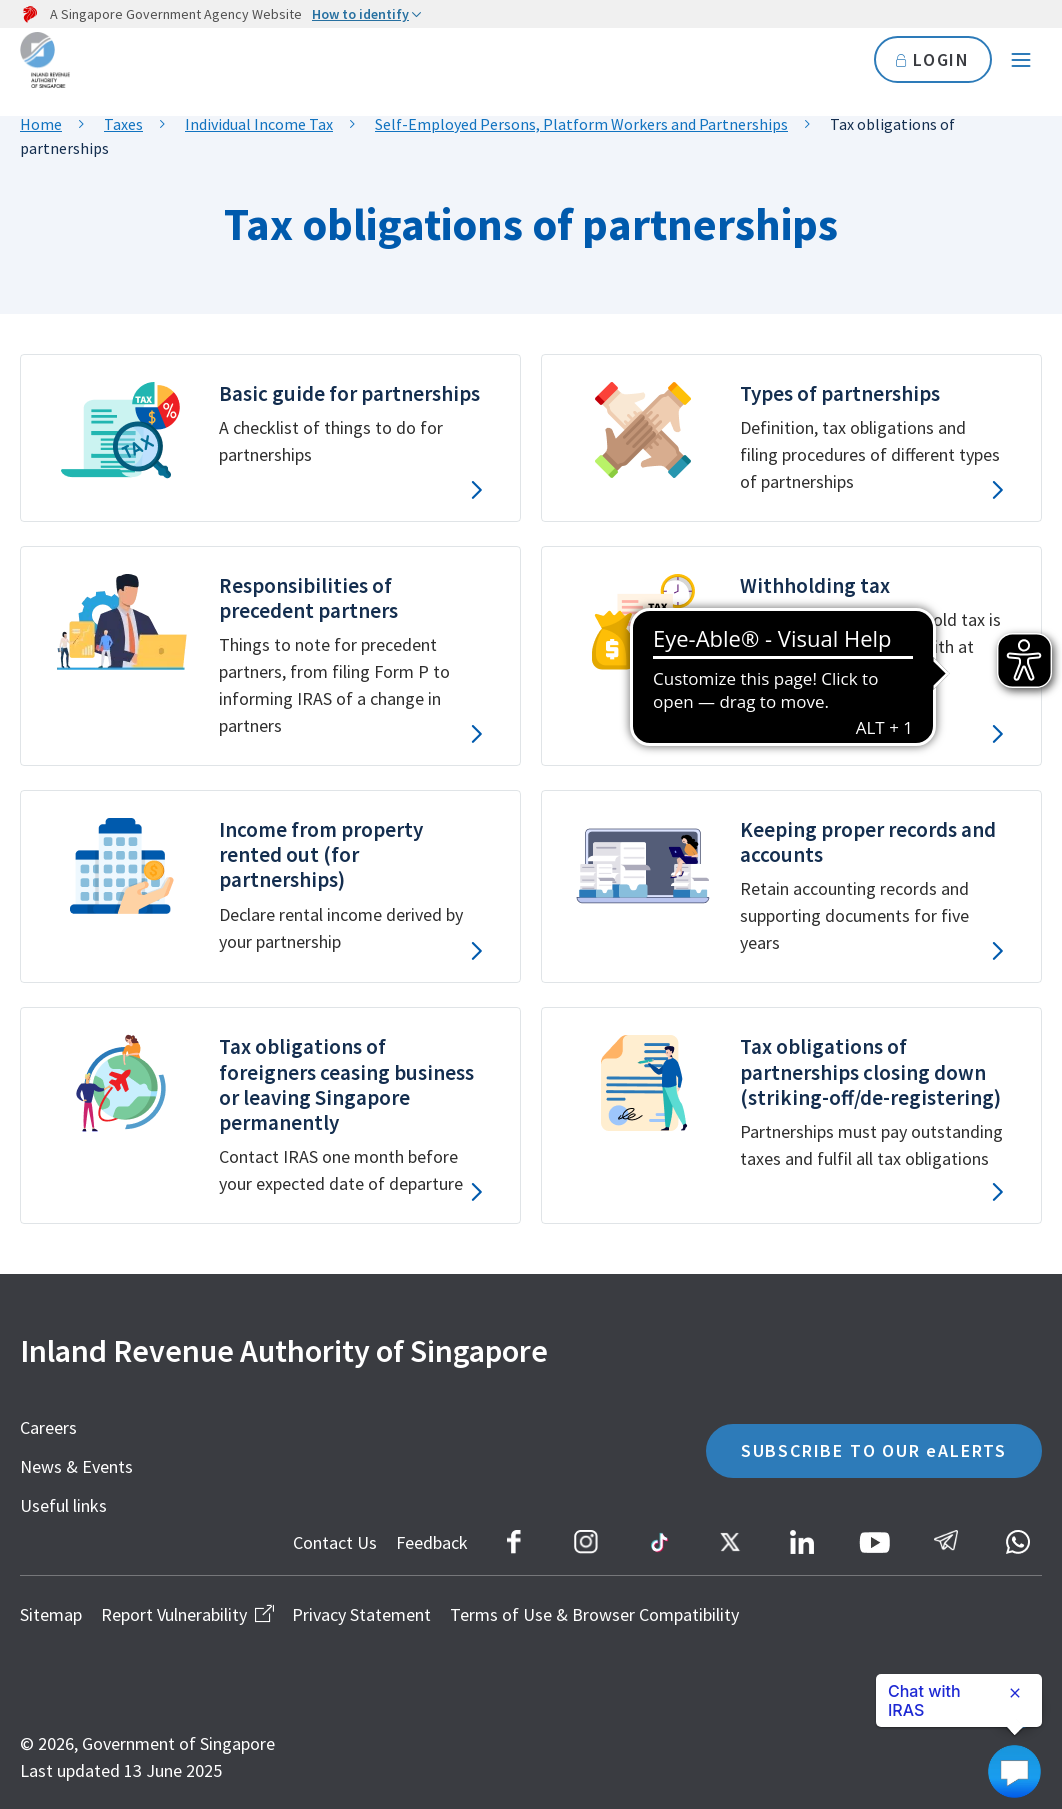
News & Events (76, 1466)
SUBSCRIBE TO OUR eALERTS (874, 1450)
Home (41, 124)
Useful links (63, 1505)
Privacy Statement (361, 1614)
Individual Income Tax (259, 124)
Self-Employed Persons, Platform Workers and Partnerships (581, 124)
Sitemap (51, 1614)
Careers (48, 1427)
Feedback (432, 1542)
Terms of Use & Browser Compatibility (594, 1614)
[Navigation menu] (1021, 60)
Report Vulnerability (187, 1614)
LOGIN (932, 59)
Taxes (123, 124)
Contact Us (335, 1542)
